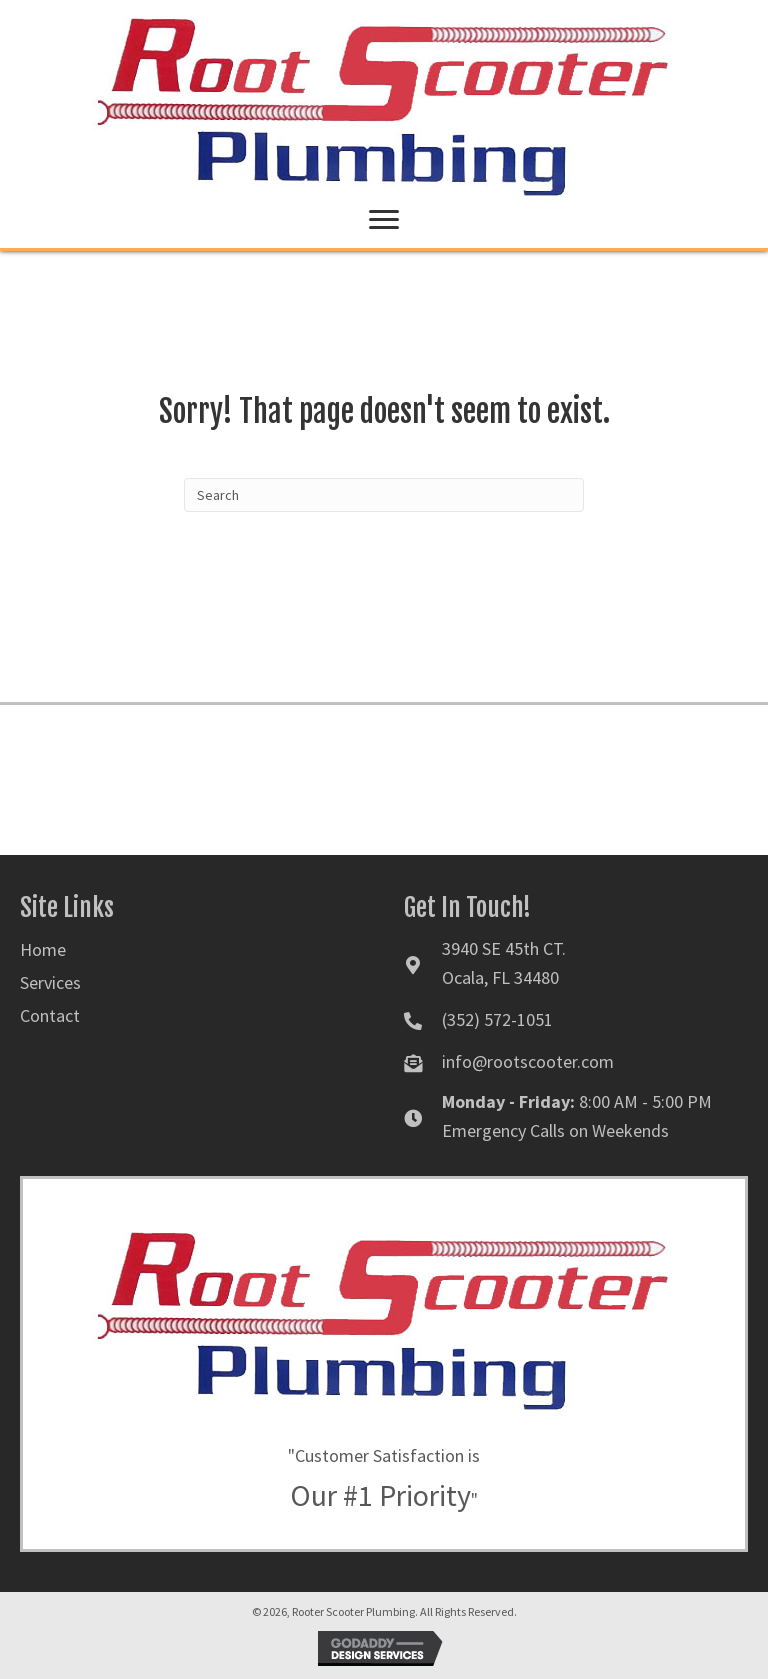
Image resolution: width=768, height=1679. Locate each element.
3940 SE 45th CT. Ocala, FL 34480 (504, 963)
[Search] (384, 495)
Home (43, 949)
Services (50, 982)
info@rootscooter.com (528, 1061)
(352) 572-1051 (497, 1019)
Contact (50, 1015)
